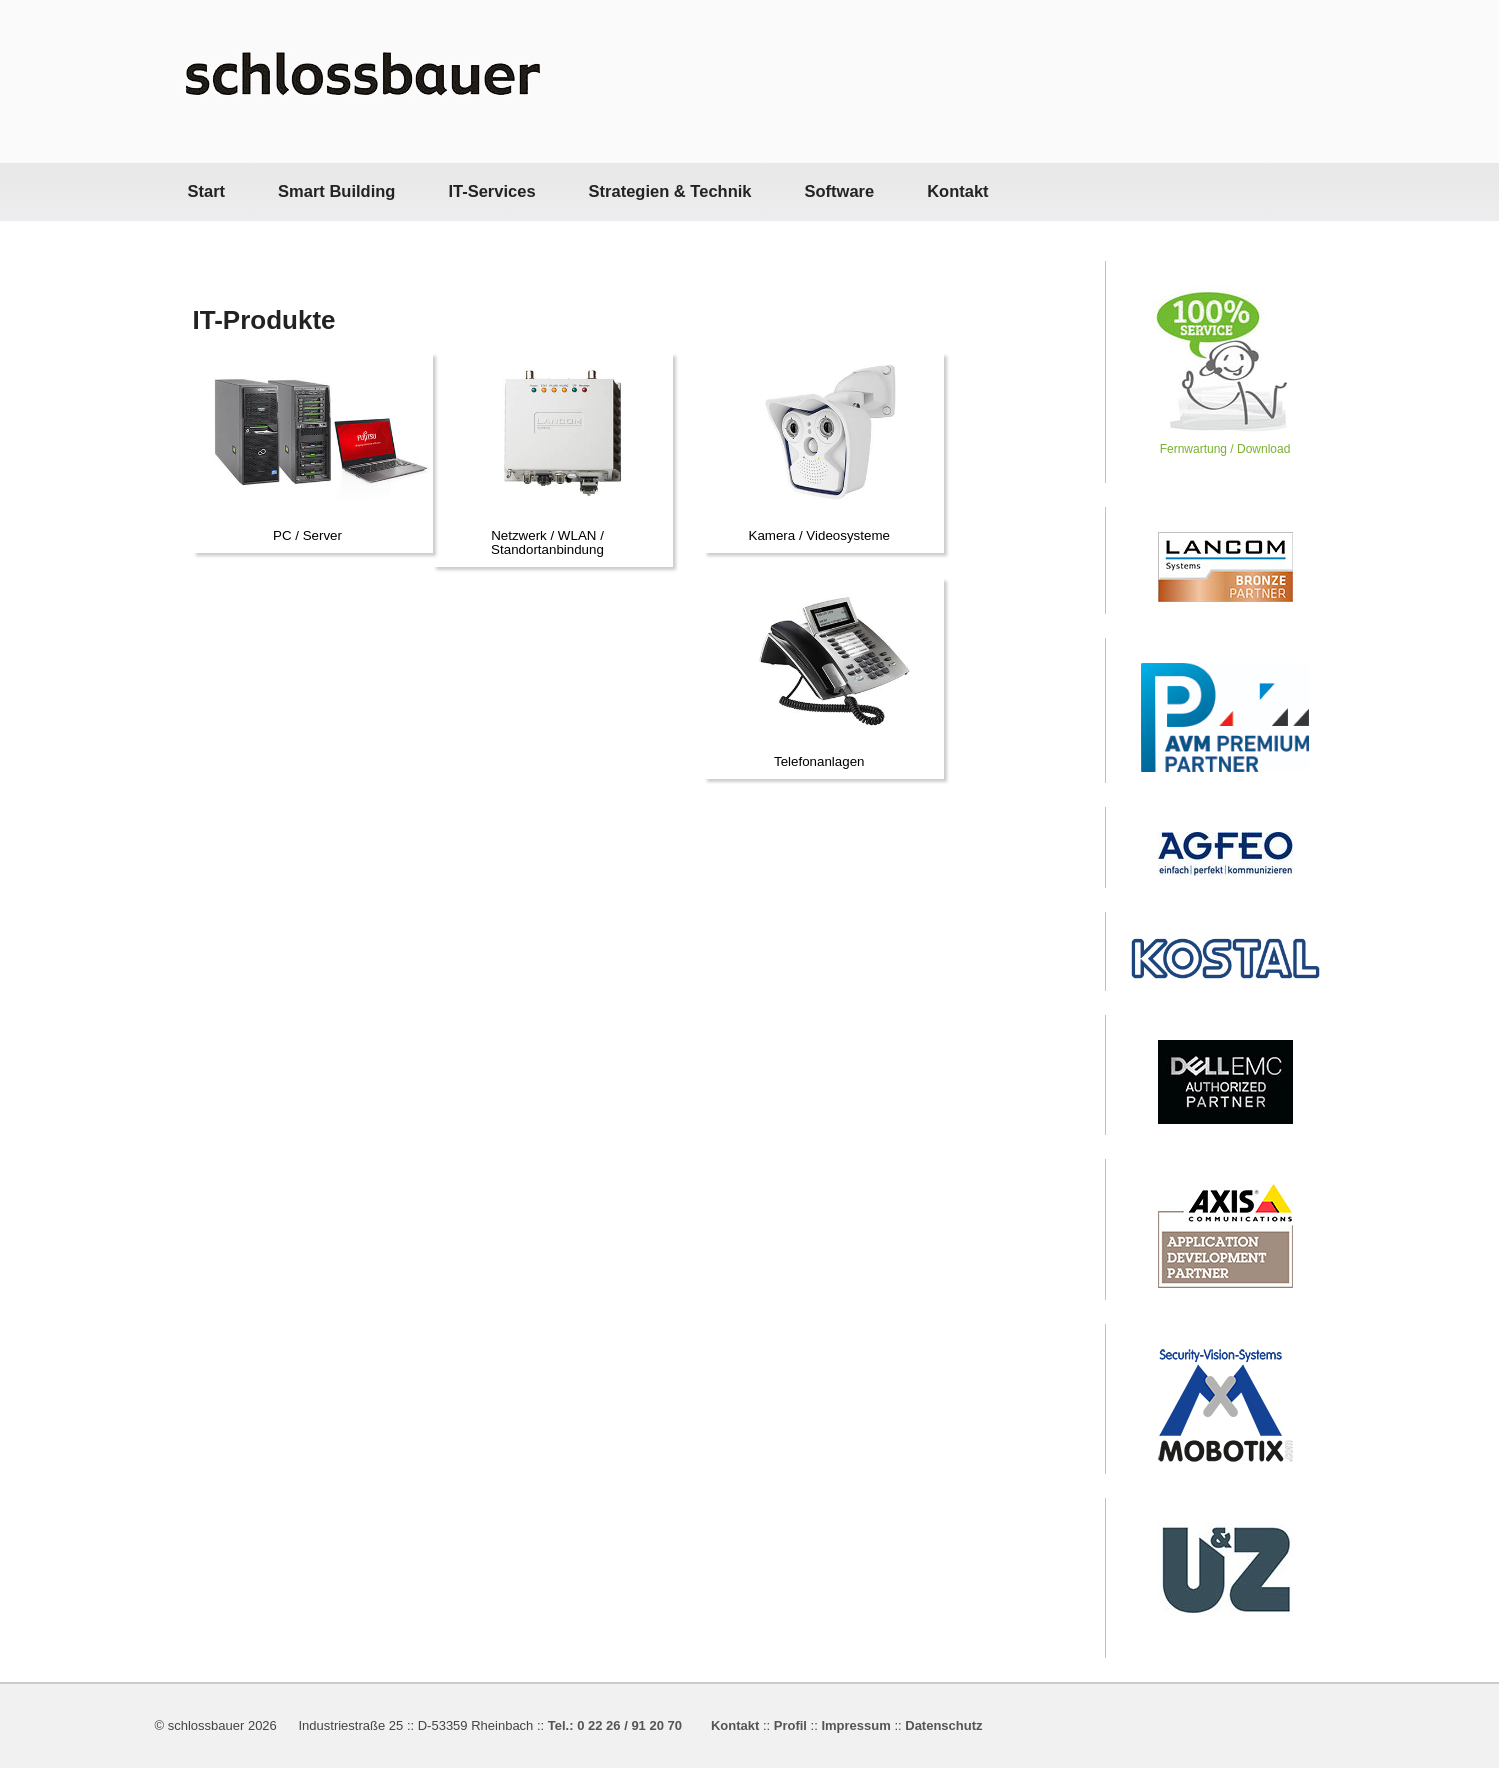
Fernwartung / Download (1225, 441)
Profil (790, 1725)
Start (207, 191)
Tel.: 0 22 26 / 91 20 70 (615, 1725)
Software (839, 191)
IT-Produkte (264, 320)
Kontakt (957, 191)
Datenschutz (943, 1725)
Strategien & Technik (670, 191)
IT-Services (491, 191)
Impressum (855, 1725)
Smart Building (336, 191)
